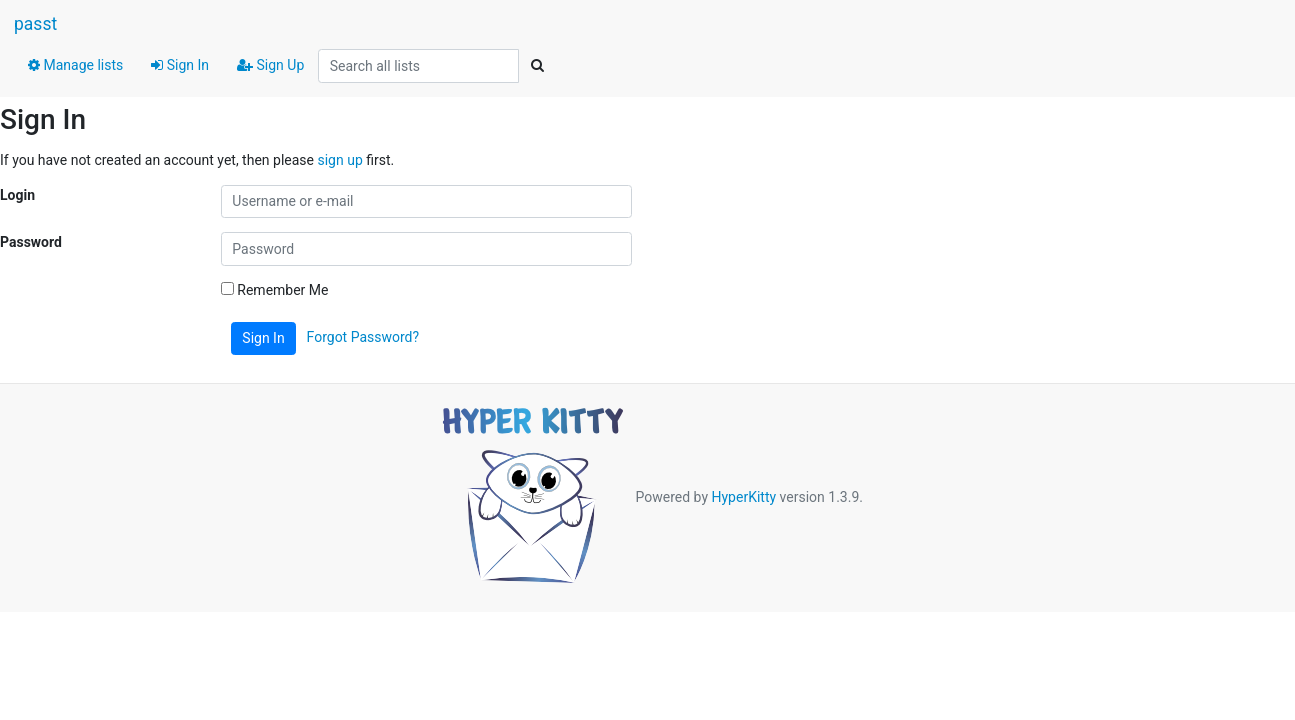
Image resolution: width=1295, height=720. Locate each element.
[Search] (537, 66)
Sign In (180, 65)
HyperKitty (743, 497)
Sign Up (270, 65)
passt (35, 24)
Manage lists (75, 65)
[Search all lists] (418, 66)
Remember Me (275, 290)
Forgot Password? (363, 337)
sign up (339, 160)
